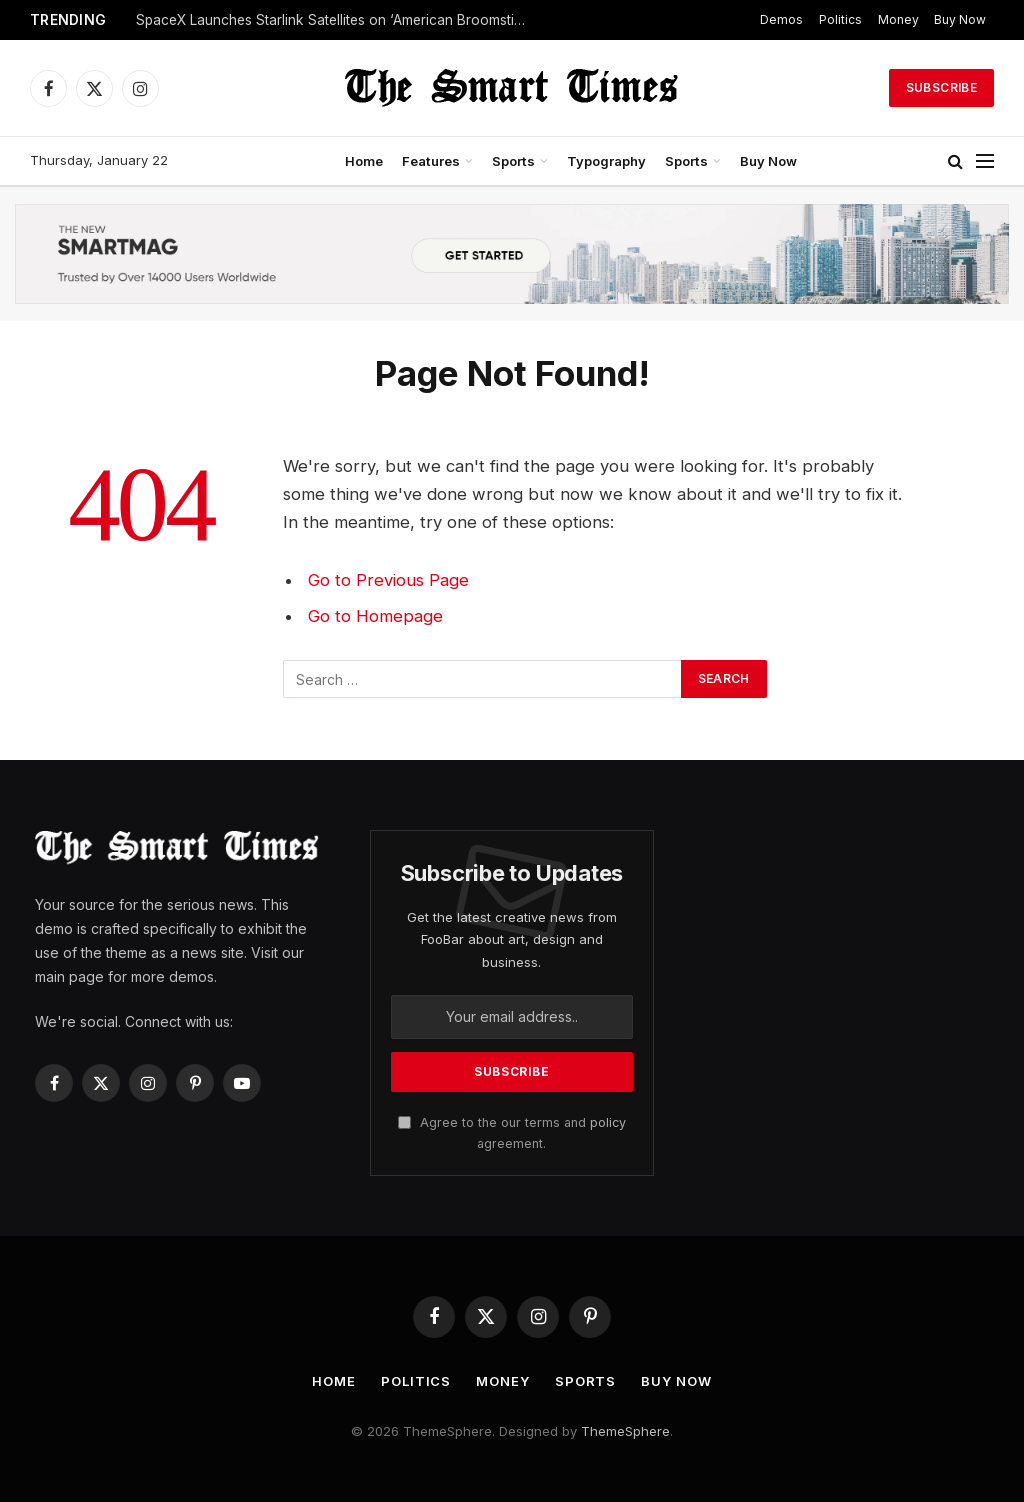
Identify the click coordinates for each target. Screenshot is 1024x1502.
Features (431, 161)
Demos (781, 19)
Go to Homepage (375, 616)
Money (898, 19)
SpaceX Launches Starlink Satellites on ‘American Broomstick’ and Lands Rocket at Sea (336, 20)
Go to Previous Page (388, 580)
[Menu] (985, 161)
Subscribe (941, 87)
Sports (513, 161)
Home (364, 161)
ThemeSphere (625, 1431)
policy (608, 1122)
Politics (840, 19)
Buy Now (960, 19)
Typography (606, 161)
